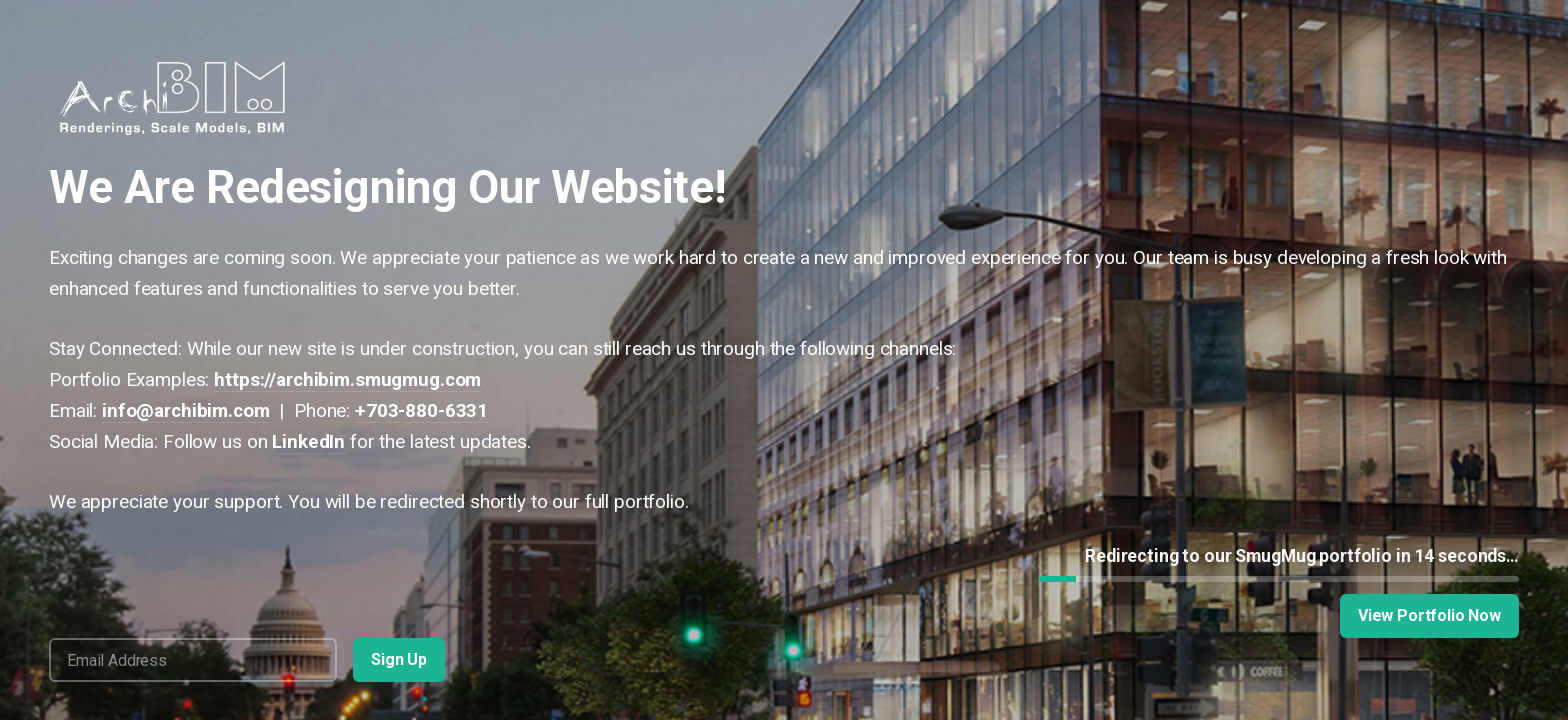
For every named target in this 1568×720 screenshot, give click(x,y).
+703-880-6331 (421, 410)
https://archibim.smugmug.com (347, 379)
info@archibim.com (186, 410)
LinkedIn (308, 441)
